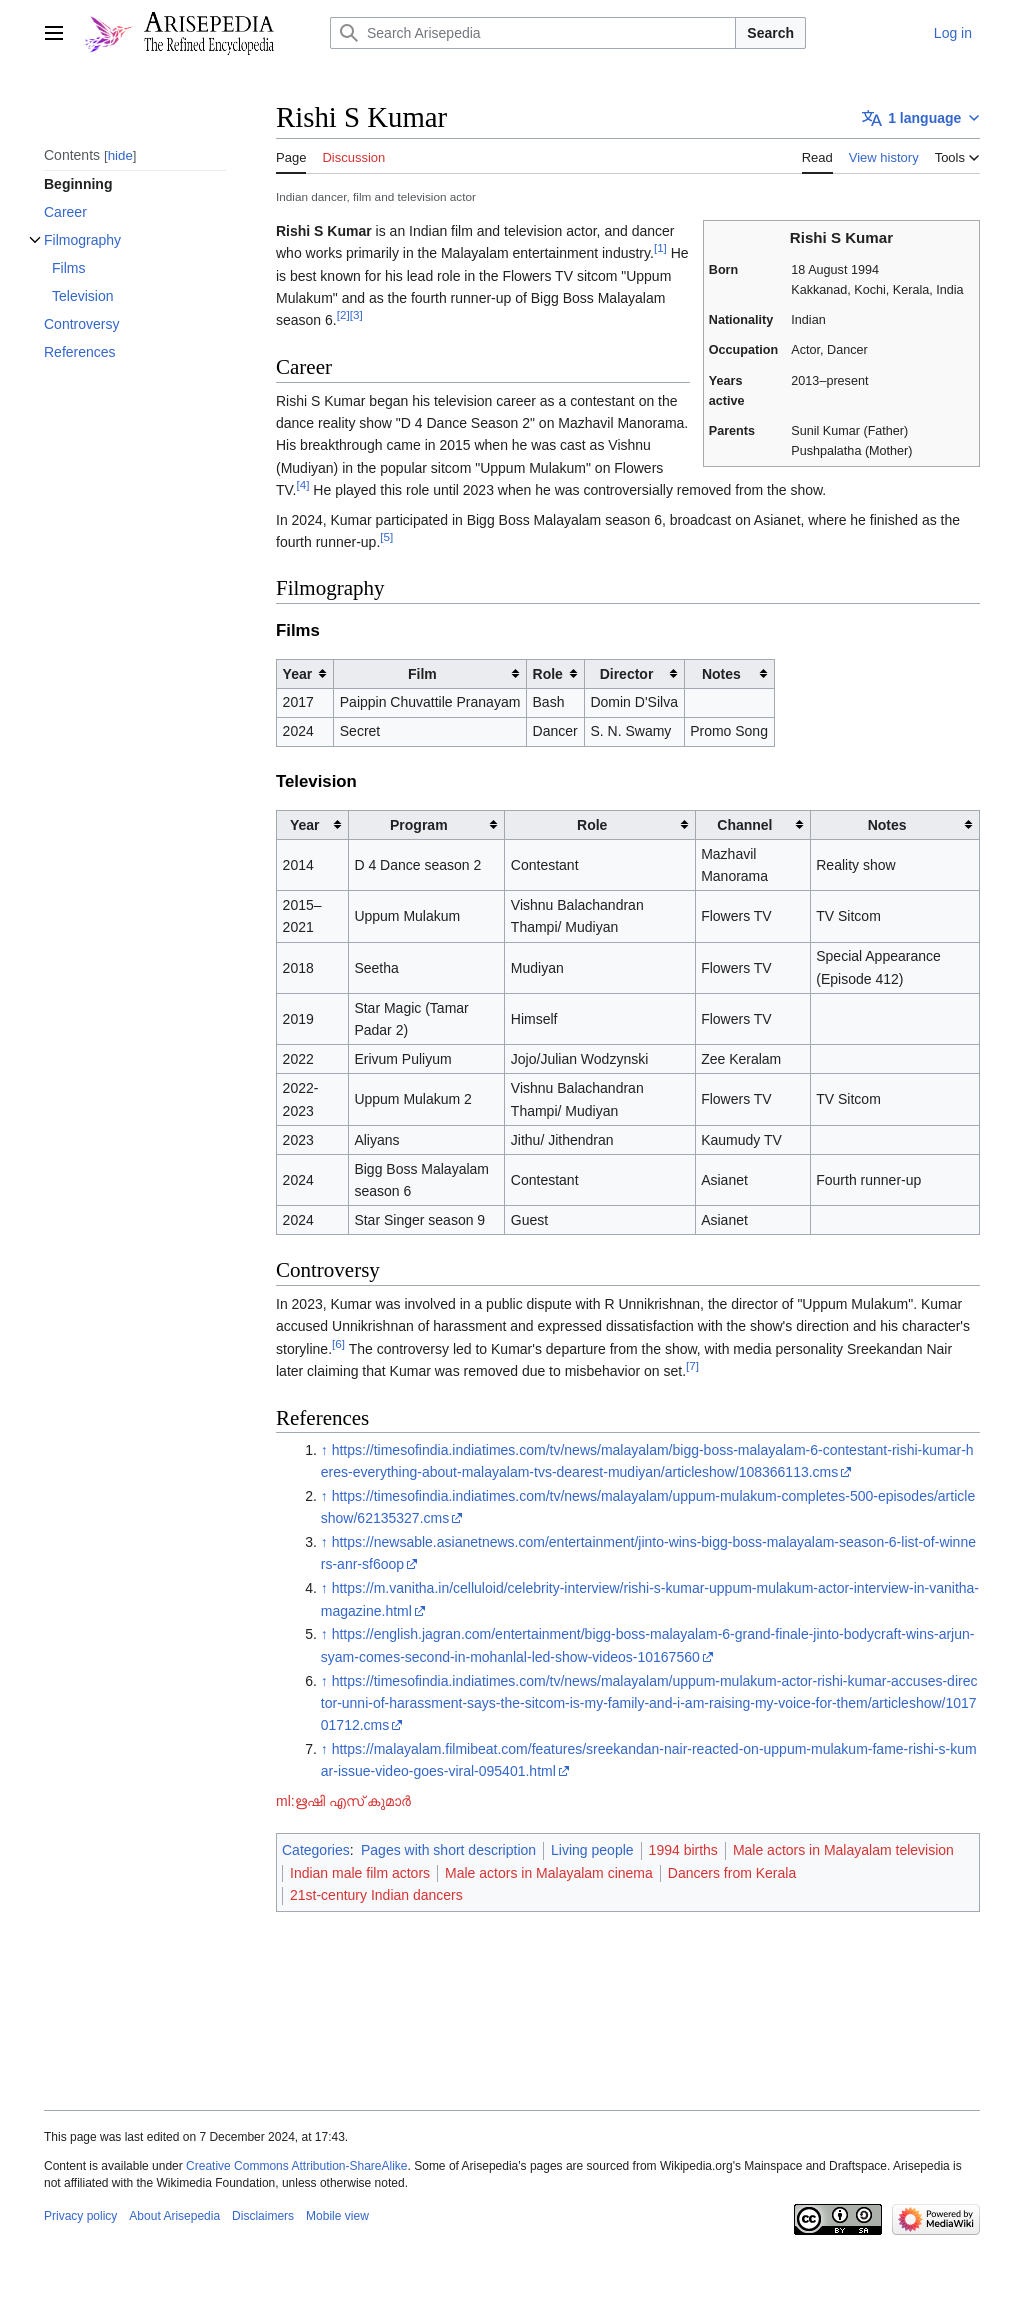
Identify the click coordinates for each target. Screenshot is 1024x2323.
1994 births (683, 1850)
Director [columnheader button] (627, 674)
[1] (660, 247)
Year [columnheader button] (298, 674)
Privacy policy (80, 2216)
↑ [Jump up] (324, 1450)
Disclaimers (263, 2216)
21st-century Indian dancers (376, 1895)
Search (770, 33)
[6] (338, 1343)
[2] (343, 315)
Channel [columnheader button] (744, 825)
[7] (692, 1366)
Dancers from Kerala (732, 1873)
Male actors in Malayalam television (843, 1850)
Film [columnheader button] (422, 674)
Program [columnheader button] (419, 825)
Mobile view (337, 2216)
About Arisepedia (174, 2216)
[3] (356, 315)
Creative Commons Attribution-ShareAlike (296, 2166)
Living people (592, 1850)
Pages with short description (448, 1850)
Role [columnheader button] (548, 674)
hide (120, 155)
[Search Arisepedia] (533, 33)
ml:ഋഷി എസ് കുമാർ (343, 1801)
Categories (316, 1850)
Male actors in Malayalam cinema (549, 1873)
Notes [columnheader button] (721, 674)
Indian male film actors (360, 1873)
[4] (303, 484)
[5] (386, 536)
